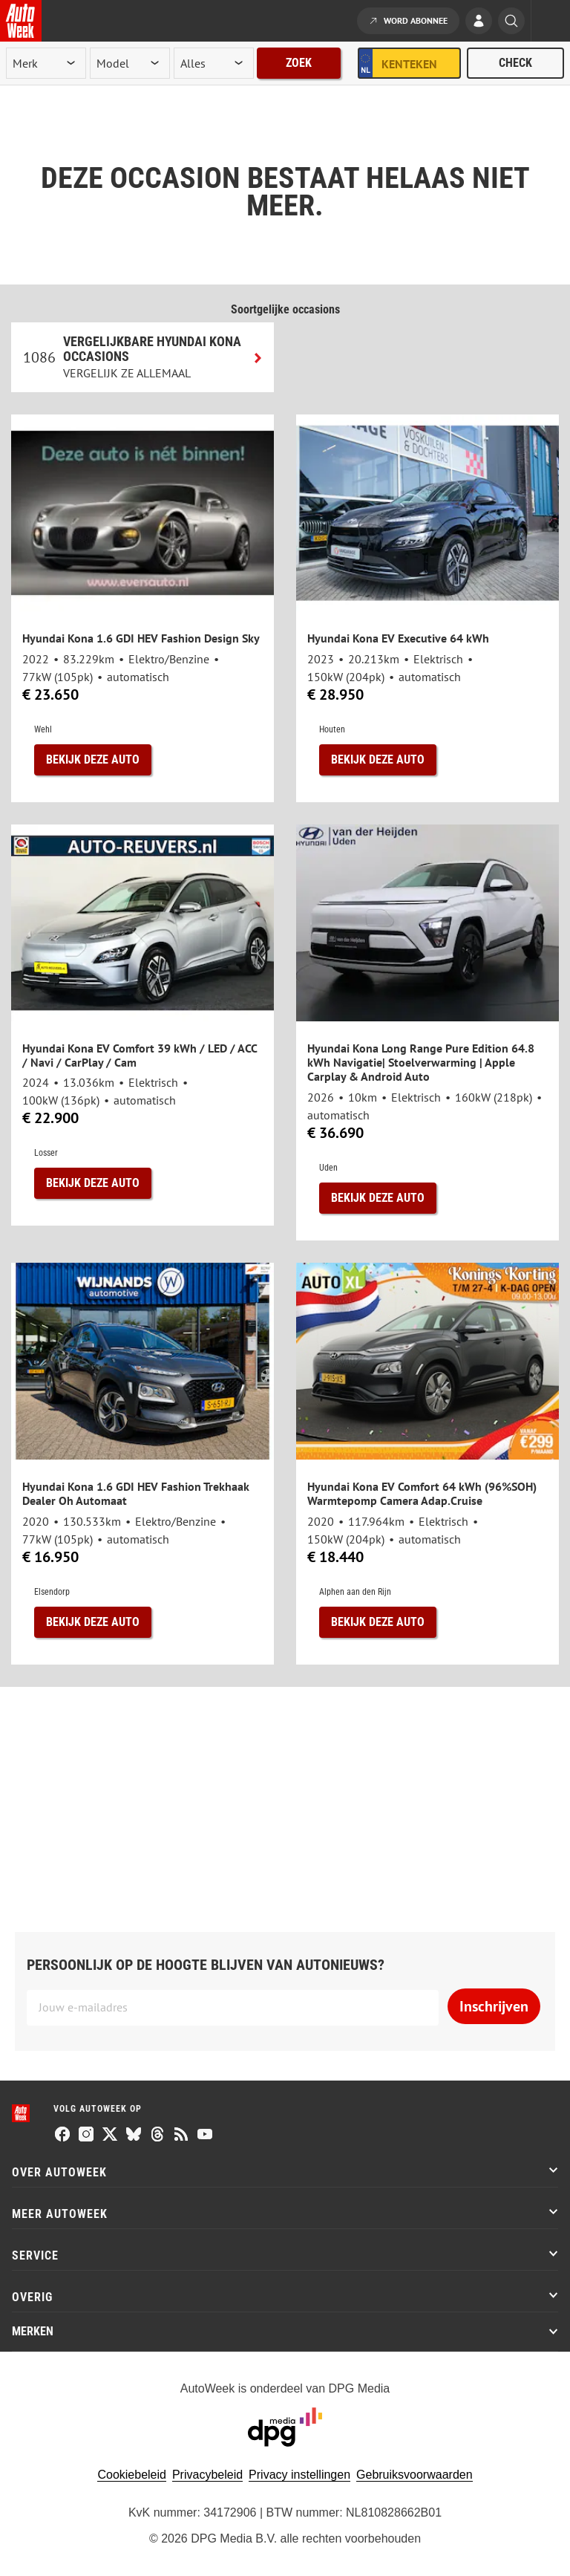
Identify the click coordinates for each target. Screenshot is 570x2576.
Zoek (299, 63)
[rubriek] (214, 63)
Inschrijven (493, 2006)
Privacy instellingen (299, 2474)
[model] (130, 63)
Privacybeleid (207, 2474)
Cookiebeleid (131, 2474)
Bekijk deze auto (93, 759)
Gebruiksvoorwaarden (414, 2474)
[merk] (46, 63)
